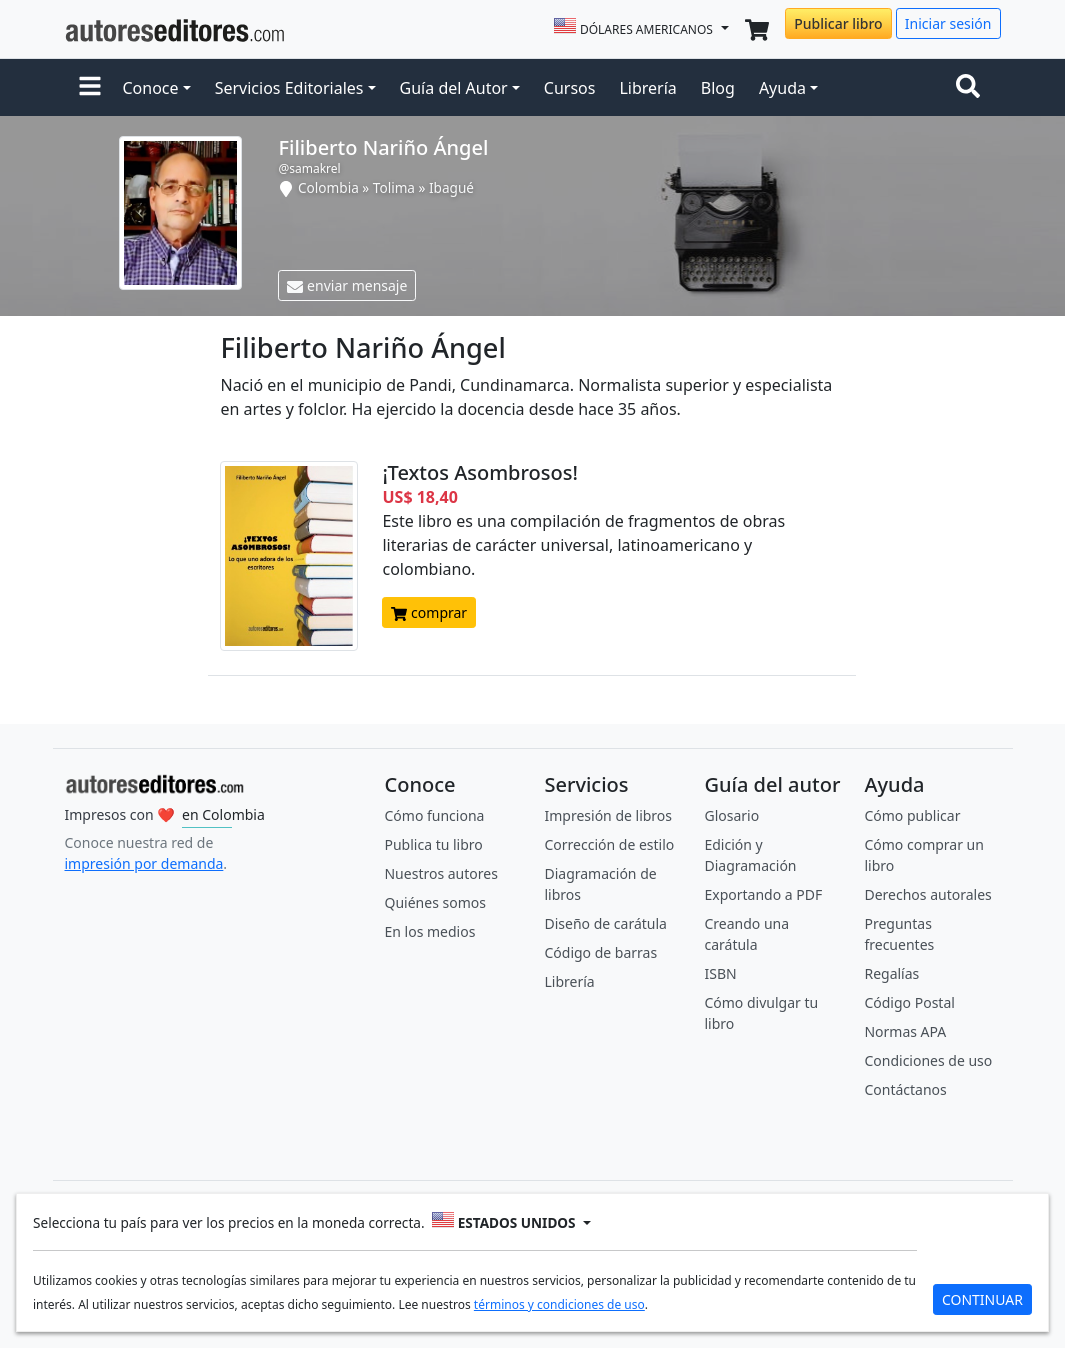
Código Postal (909, 1002)
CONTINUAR (982, 1299)
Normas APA (905, 1031)
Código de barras (600, 952)
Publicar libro (838, 23)
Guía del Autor (454, 88)
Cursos (570, 88)
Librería (647, 88)
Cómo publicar (912, 815)
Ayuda (782, 88)
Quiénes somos (434, 902)
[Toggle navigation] (972, 88)
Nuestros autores (440, 873)
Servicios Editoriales (289, 88)
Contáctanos (905, 1089)
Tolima (394, 187)
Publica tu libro (433, 844)
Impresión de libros (608, 815)
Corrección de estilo (609, 844)
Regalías (891, 973)
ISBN (720, 973)
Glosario (731, 815)
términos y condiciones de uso (559, 1304)
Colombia (328, 187)
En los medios (429, 931)
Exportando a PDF (763, 894)
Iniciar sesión (948, 23)
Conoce (151, 88)
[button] (90, 88)
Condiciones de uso (928, 1060)
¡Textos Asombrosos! (479, 472)
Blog (718, 88)
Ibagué (451, 187)
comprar (429, 612)
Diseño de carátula (605, 923)
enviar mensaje (347, 285)
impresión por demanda (144, 863)
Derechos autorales (927, 894)
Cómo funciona (434, 815)
